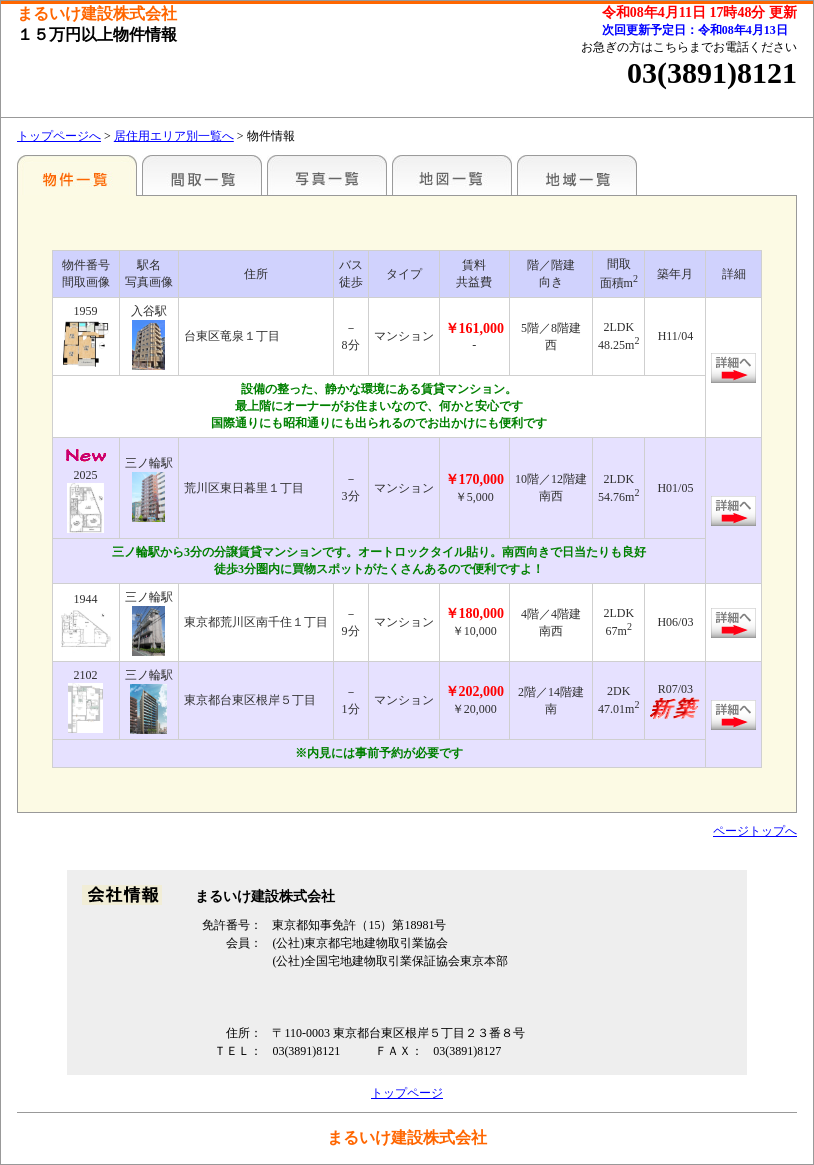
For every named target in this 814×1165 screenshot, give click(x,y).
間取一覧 (202, 175)
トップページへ (59, 136)
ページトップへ (755, 831)
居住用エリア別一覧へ (174, 136)
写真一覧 (327, 175)
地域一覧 (577, 175)
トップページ (407, 1093)
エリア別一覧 (77, 175)
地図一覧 (452, 175)
